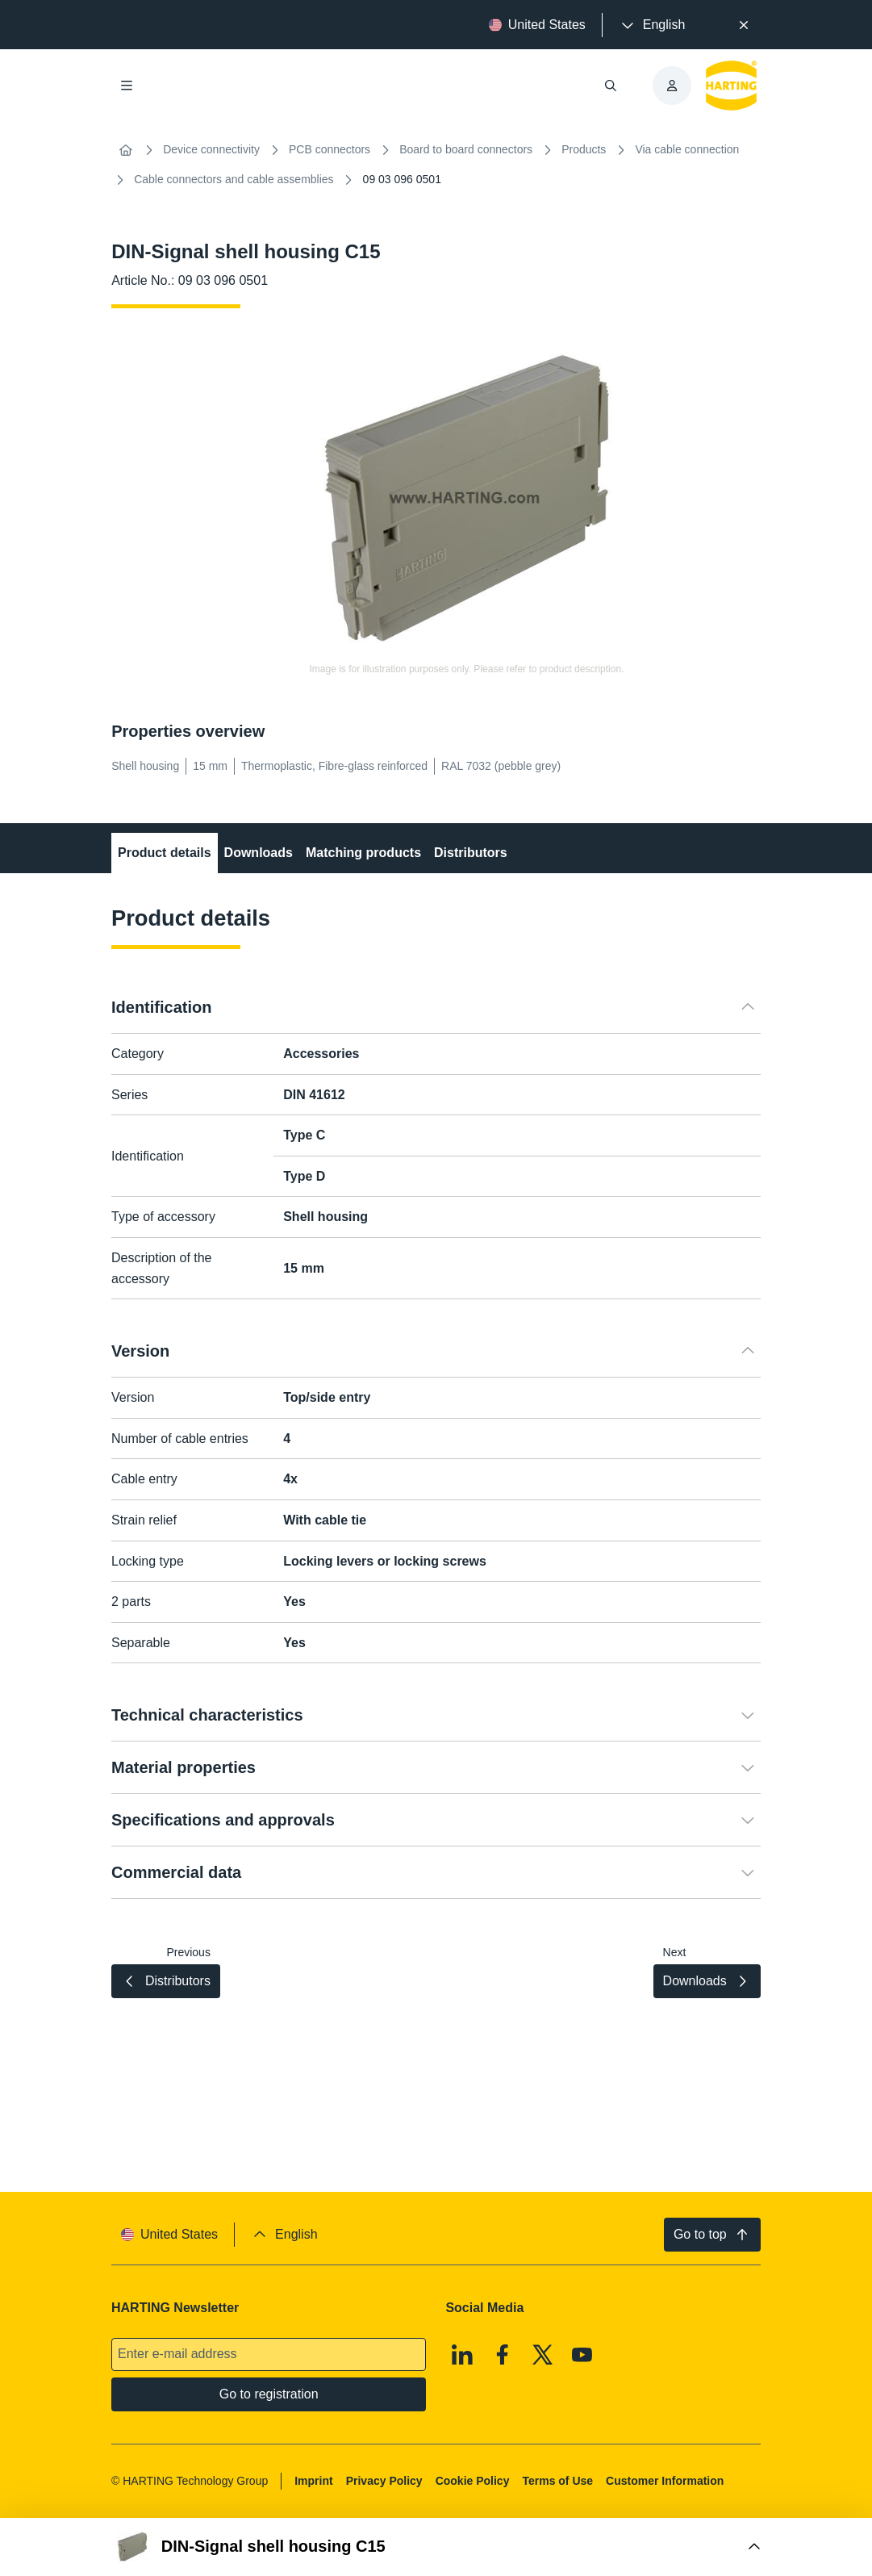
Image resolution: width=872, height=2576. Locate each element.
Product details (164, 852)
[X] (543, 2355)
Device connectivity (211, 149)
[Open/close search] (611, 85)
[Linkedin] (463, 2355)
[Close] (744, 25)
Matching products (363, 852)
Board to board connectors (465, 149)
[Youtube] (582, 2355)
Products (583, 149)
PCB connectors (329, 149)
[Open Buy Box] (436, 2547)
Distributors (470, 852)
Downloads (258, 852)
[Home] (125, 150)
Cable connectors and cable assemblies (233, 179)
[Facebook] (502, 2355)
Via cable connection (687, 149)
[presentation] (652, 25)
